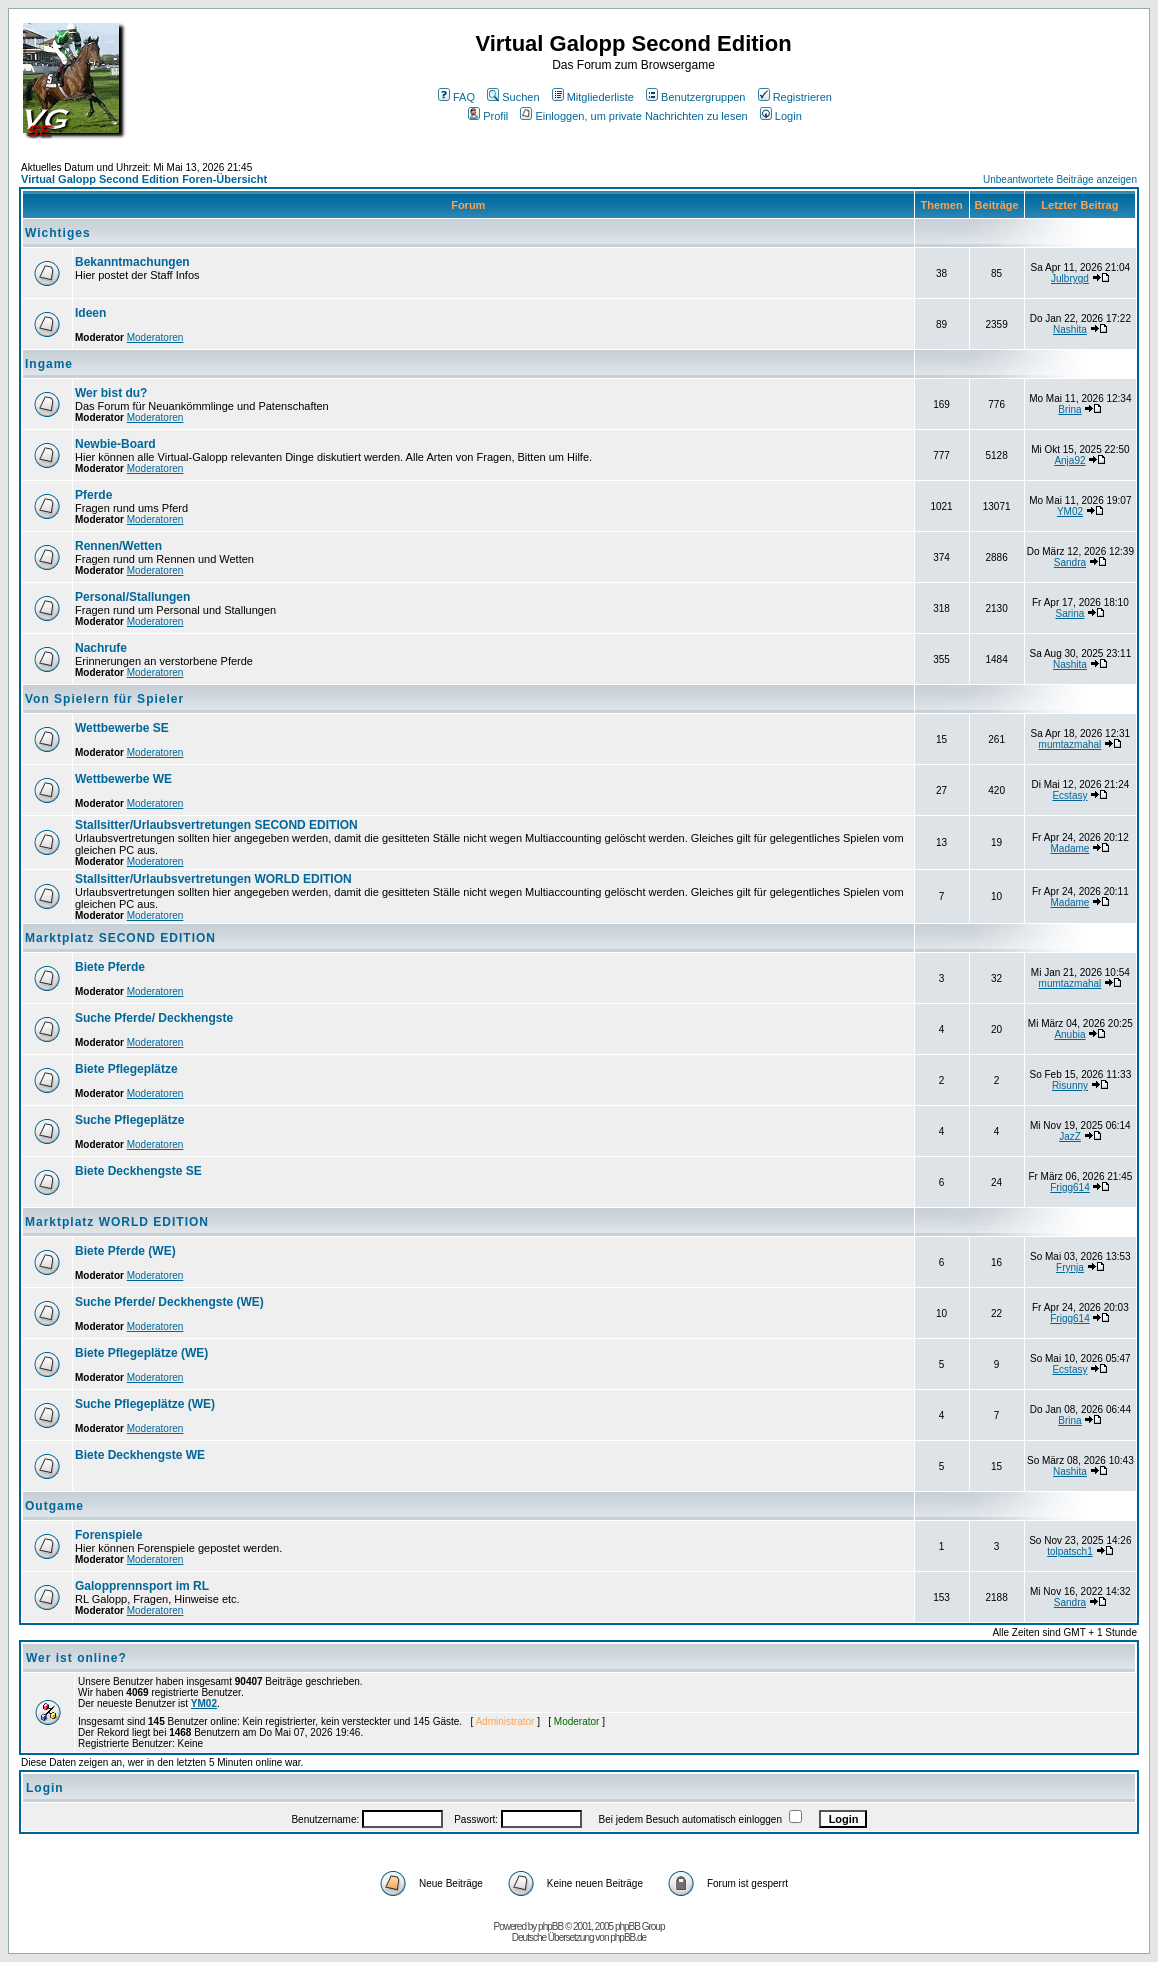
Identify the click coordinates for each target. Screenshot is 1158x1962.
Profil (488, 116)
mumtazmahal (1070, 744)
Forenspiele (108, 1535)
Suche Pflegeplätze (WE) (145, 1404)
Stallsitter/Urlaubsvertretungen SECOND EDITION (216, 825)
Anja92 (1069, 460)
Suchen (513, 97)
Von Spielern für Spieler (104, 699)
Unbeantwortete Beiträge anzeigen (1060, 179)
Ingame (49, 364)
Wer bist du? (111, 393)
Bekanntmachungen (132, 262)
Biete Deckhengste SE (138, 1171)
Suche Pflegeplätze (129, 1120)
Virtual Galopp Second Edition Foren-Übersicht (144, 179)
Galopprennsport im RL (142, 1586)
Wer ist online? (76, 1658)
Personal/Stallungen (132, 597)
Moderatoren (155, 337)
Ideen (90, 313)
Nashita (1070, 329)
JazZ (1070, 1136)
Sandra (1070, 562)
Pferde (93, 495)
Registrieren (795, 97)
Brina (1069, 409)
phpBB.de (628, 1937)
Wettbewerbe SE (122, 728)
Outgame (54, 1506)
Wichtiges (58, 233)
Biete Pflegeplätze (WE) (141, 1353)
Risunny (1070, 1085)
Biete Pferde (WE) (125, 1251)
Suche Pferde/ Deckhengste (154, 1018)
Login (781, 116)
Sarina (1070, 613)
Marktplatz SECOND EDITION (120, 938)
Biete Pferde (110, 967)
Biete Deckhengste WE (140, 1455)
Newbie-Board (115, 444)
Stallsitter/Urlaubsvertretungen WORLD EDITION (213, 879)
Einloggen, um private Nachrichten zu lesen (633, 116)
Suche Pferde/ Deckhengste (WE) (169, 1302)
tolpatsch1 (1070, 1551)
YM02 (1070, 511)
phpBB (550, 1926)
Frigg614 (1069, 1187)
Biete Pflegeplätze (126, 1069)
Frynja (1070, 1267)
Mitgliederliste (593, 97)
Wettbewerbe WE (123, 779)
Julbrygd (1070, 278)
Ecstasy (1069, 795)
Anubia (1069, 1034)
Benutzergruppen (695, 97)
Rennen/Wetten (118, 546)
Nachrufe (101, 648)
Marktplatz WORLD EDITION (117, 1222)
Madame (1070, 848)
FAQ (456, 97)
